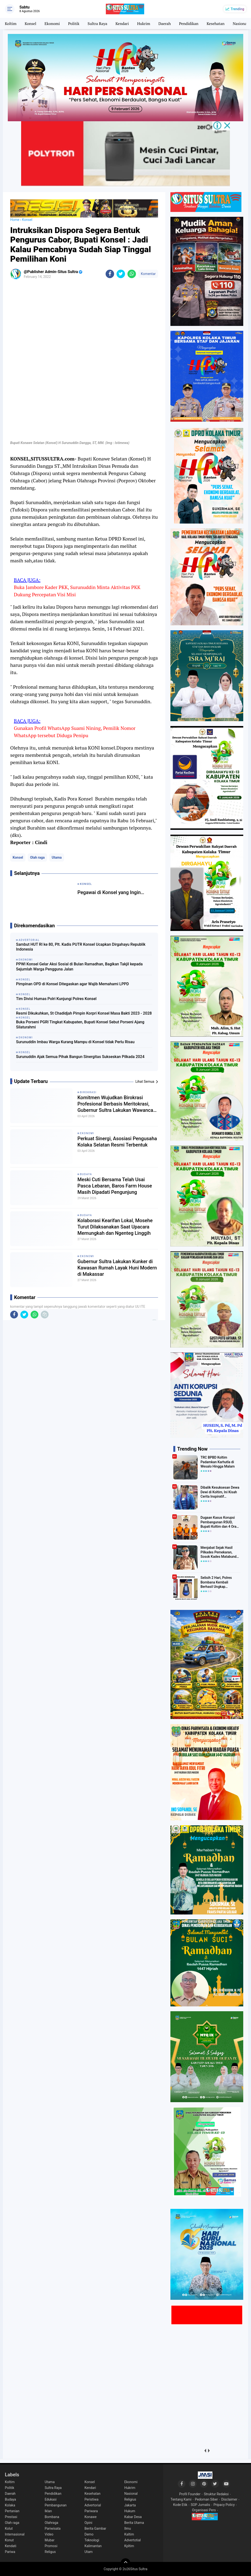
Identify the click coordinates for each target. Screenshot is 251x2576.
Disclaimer (229, 2499)
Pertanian (12, 2511)
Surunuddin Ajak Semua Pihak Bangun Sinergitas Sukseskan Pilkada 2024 (80, 1056)
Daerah (164, 23)
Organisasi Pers (204, 2510)
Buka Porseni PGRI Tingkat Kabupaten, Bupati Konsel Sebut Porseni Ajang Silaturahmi (80, 1024)
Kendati (10, 2546)
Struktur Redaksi (216, 2494)
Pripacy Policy (223, 2505)
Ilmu (127, 2528)
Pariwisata (52, 2528)
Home (14, 220)
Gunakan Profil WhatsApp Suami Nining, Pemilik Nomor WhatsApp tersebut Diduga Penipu (74, 732)
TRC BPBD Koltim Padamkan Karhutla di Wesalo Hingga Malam (218, 1461)
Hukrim (143, 23)
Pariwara (91, 2511)
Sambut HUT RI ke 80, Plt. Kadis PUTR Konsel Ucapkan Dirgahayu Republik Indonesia (80, 947)
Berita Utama (134, 2523)
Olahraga (51, 2523)
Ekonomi (52, 23)
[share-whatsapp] (131, 274)
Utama (57, 857)
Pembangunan (56, 2505)
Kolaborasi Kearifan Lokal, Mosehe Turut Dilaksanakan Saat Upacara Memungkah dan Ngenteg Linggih (115, 1227)
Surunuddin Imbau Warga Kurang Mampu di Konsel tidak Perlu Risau (75, 1042)
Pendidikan (188, 23)
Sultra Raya (97, 23)
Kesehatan (216, 23)
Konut (9, 2540)
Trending (237, 9)
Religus (50, 2552)
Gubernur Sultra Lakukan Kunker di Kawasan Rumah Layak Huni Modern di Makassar (117, 1268)
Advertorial (92, 2505)
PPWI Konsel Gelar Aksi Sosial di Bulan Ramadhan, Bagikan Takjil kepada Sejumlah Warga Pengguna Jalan (79, 966)
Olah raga (37, 857)
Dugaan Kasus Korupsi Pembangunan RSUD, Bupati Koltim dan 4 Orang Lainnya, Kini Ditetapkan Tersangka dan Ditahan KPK (220, 1522)
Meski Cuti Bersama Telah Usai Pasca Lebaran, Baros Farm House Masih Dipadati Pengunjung (114, 1186)
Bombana (52, 2517)
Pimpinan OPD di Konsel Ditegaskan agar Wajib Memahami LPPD (72, 984)
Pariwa (10, 2552)
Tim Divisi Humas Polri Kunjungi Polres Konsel (56, 998)
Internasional (15, 2534)
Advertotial (132, 2540)
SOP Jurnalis (200, 2505)
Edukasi (51, 2499)
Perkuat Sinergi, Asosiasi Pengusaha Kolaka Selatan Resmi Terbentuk (117, 1142)
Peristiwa (91, 2499)
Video (49, 2534)
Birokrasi (88, 1092)
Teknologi (91, 2540)
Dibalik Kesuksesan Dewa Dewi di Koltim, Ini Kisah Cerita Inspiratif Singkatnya (220, 1492)
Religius (130, 2499)
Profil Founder (190, 2494)
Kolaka (10, 2505)
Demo (88, 2534)
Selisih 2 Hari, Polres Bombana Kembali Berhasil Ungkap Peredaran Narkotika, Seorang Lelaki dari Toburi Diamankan (220, 1582)
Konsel (30, 23)
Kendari (122, 23)
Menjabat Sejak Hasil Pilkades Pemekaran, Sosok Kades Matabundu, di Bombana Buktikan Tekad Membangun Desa (220, 1552)
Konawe (90, 2517)
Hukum (129, 2511)
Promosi (51, 2546)
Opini (88, 2523)
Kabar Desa (133, 2517)
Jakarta (130, 2505)
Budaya (86, 1174)
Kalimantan (93, 2546)
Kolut (9, 2528)
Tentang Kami (181, 2499)
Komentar (148, 274)
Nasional (240, 23)
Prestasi (11, 2517)
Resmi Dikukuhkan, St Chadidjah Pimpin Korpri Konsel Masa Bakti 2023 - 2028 (84, 1013)
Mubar (49, 2540)
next (208, 2451)
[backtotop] (125, 2563)
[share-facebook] (110, 274)
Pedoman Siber (206, 2499)
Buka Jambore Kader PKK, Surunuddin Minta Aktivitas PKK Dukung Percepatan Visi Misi (77, 591)
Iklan (48, 2511)
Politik (73, 23)
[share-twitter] (121, 274)
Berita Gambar (95, 2528)
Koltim (11, 23)
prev (205, 2451)
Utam (88, 2552)
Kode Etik (180, 2505)
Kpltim (129, 2546)
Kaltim (129, 2534)
